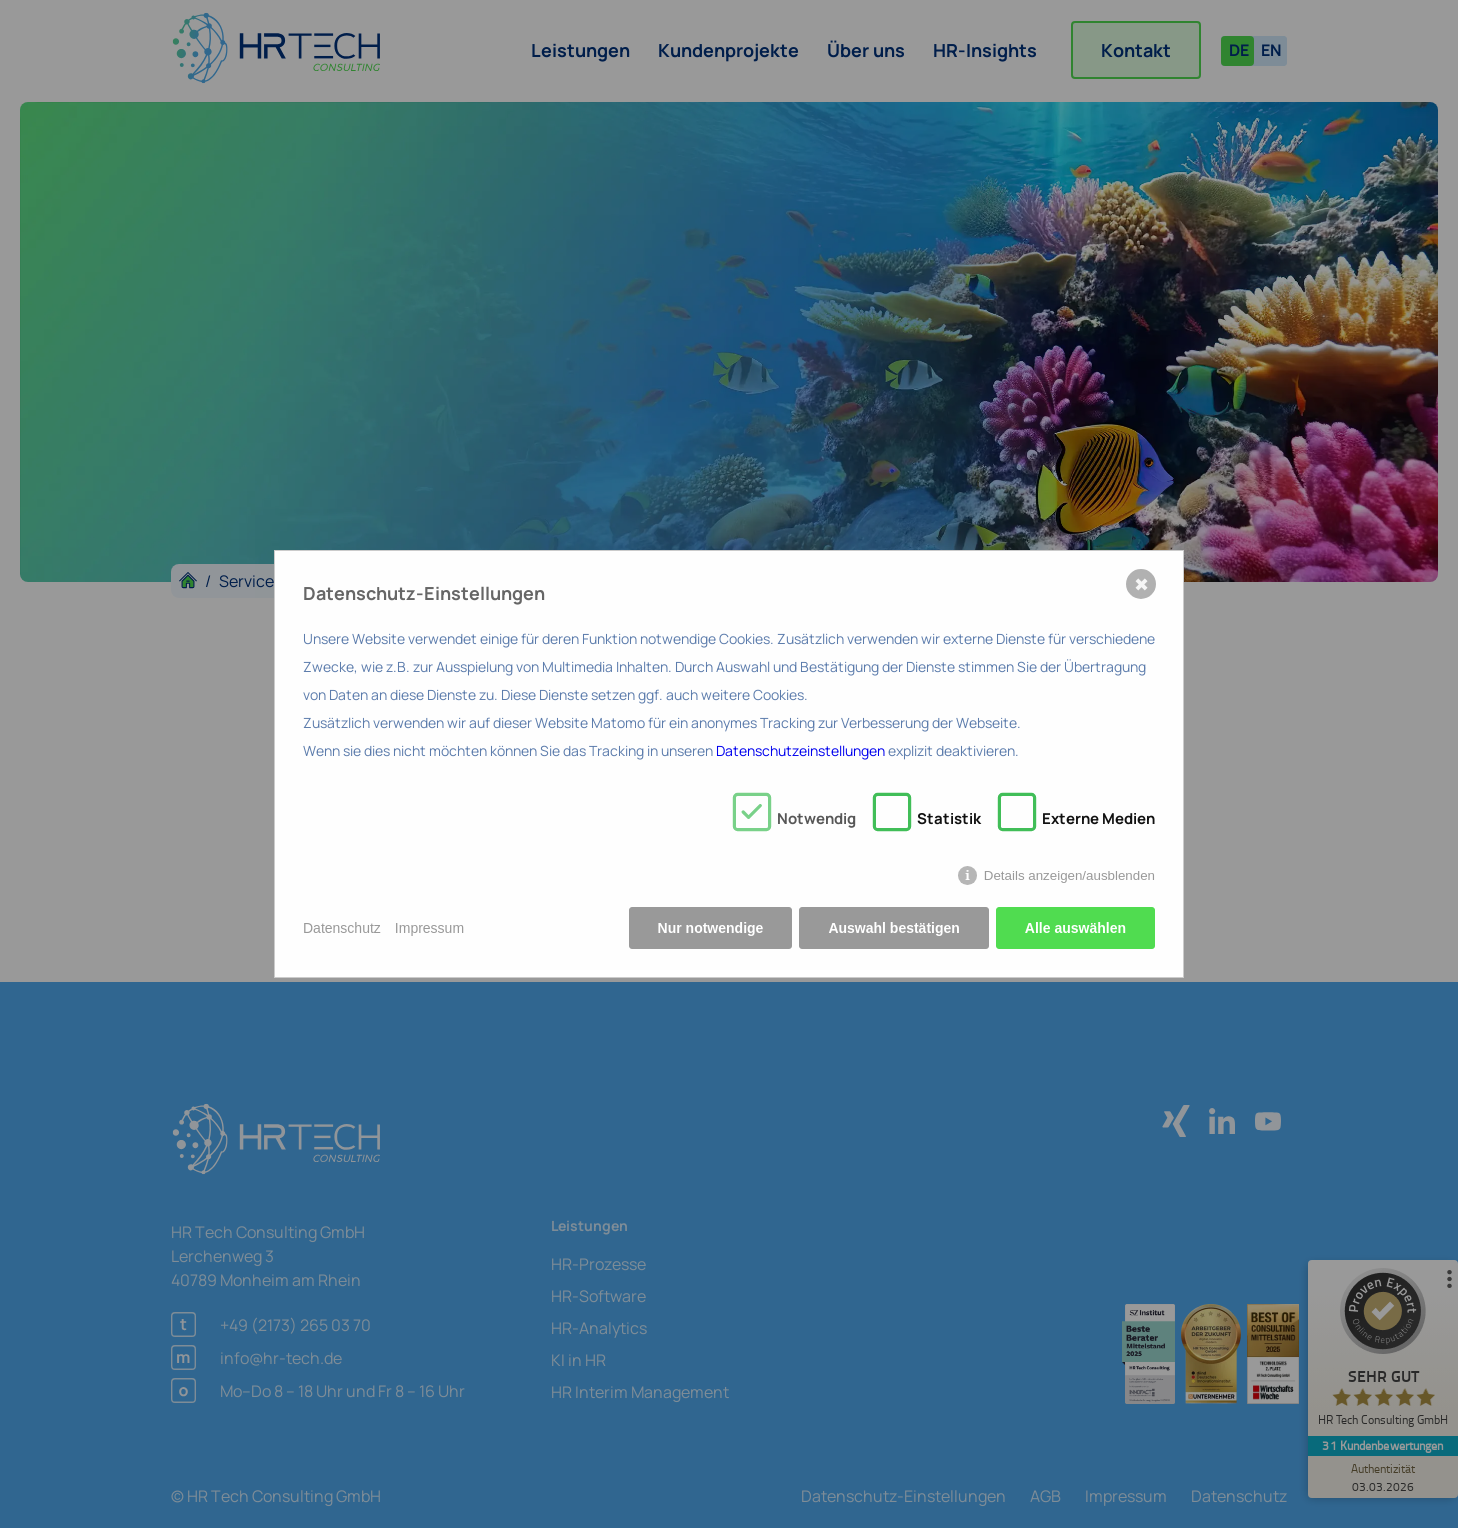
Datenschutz (342, 928)
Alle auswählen (1075, 928)
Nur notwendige (711, 928)
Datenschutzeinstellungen (800, 750)
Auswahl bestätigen (893, 928)
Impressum (429, 928)
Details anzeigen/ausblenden (1069, 875)
